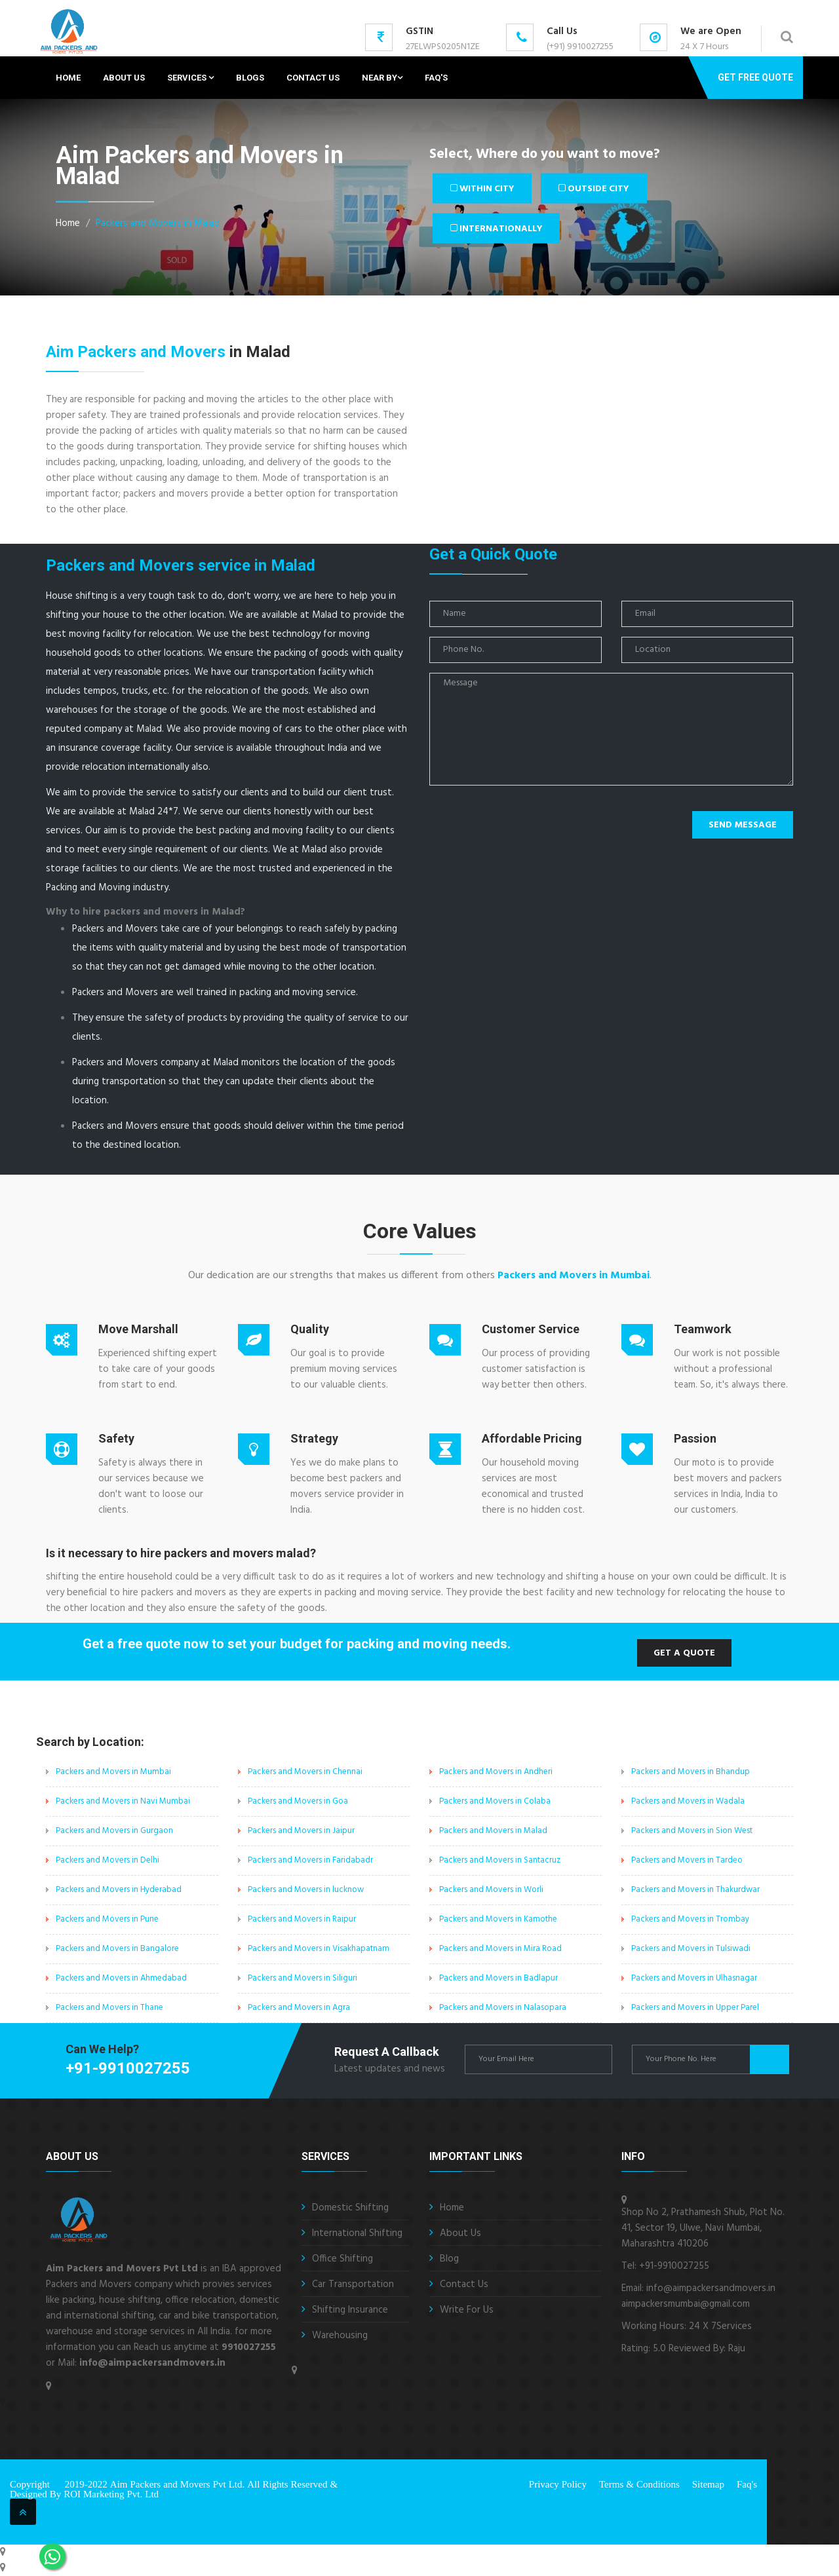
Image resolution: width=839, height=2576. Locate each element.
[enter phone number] (705, 2059)
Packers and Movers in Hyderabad (119, 1890)
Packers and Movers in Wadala (688, 1801)
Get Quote (769, 2059)
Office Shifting (342, 2259)
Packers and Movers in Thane (109, 2008)
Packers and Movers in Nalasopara (502, 2008)
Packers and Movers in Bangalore (117, 1949)
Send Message (743, 825)
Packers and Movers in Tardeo (687, 1860)
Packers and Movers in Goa (298, 1801)
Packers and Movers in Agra (299, 2008)
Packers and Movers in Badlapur (498, 1978)
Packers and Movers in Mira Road (500, 1949)
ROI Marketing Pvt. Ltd (111, 2494)
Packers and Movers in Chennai (305, 1772)
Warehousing (340, 2335)
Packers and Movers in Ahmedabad (121, 1978)
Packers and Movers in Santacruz (499, 1860)
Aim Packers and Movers (135, 352)
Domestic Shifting (350, 2208)
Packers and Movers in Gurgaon (114, 1831)
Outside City (597, 188)
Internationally (496, 228)
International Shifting (357, 2233)
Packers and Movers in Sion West (691, 1831)
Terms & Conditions (639, 2484)
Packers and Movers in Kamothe (498, 1919)
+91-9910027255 (128, 2068)
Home (68, 78)
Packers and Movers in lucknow (306, 1890)
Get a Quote (684, 1653)
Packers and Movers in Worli (491, 1890)
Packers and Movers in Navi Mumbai (123, 1801)
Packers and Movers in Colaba (495, 1801)
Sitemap (708, 2484)
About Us (124, 78)
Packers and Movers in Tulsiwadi (691, 1949)
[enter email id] (538, 2059)
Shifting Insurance (350, 2310)
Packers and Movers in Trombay (690, 1919)
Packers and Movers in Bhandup (690, 1772)
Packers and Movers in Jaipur (301, 1831)
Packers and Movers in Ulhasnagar (694, 1978)
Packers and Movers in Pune (107, 1919)
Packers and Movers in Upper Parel (695, 2008)
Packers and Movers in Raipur (302, 1919)
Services (190, 78)
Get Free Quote (755, 77)
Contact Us (313, 78)
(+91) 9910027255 (580, 46)
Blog (449, 2259)
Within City (483, 188)
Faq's (436, 78)
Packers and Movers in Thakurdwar (695, 1890)
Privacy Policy (558, 2484)
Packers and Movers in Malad (158, 223)
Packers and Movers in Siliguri (302, 1978)
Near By (382, 78)
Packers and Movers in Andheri (496, 1772)
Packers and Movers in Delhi (107, 1860)
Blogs (250, 78)
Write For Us (467, 2310)
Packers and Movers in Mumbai (574, 1275)
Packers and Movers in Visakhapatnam (318, 1949)
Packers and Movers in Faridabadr (310, 1860)
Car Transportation (353, 2284)
